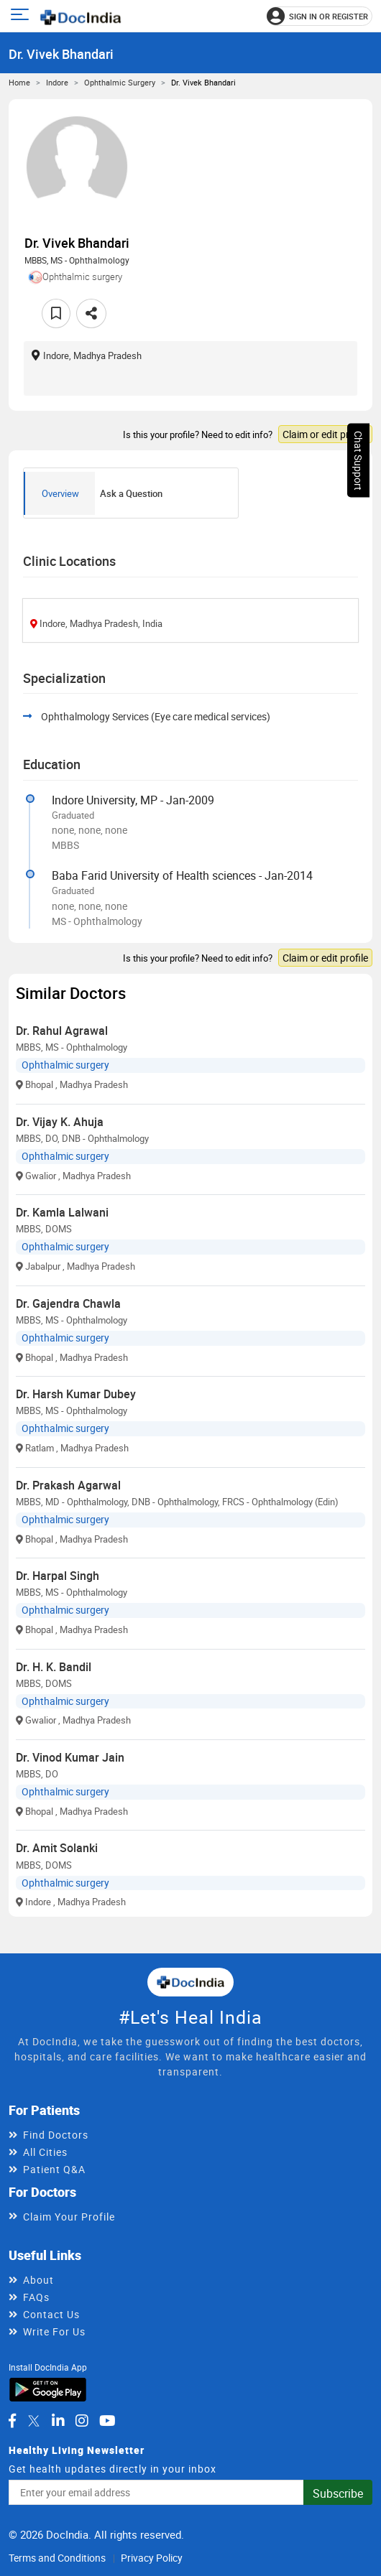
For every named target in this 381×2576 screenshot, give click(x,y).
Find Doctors (55, 2135)
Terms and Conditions (57, 2558)
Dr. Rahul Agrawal (62, 1030)
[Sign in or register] (319, 16)
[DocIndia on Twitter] (34, 2421)
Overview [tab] (60, 493)
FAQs (36, 2297)
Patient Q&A (54, 2169)
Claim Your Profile (69, 2216)
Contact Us (51, 2314)
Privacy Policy (152, 2558)
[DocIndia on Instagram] (81, 2421)
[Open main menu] (22, 16)
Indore (57, 82)
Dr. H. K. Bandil (53, 1667)
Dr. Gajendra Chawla (68, 1303)
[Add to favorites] (56, 313)
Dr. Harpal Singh (57, 1576)
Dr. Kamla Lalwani (62, 1212)
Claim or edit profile (325, 434)
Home (19, 82)
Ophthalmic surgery (119, 82)
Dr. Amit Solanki (57, 1848)
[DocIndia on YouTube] (107, 2421)
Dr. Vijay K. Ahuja (60, 1122)
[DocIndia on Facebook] (12, 2421)
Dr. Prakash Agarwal (68, 1485)
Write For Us (54, 2331)
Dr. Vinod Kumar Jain (70, 1757)
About (38, 2280)
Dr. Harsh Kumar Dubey (76, 1394)
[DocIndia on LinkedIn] (58, 2421)
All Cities (45, 2152)
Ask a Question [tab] (131, 493)
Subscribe (338, 2493)
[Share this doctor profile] (91, 313)
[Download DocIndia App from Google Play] (48, 2389)
